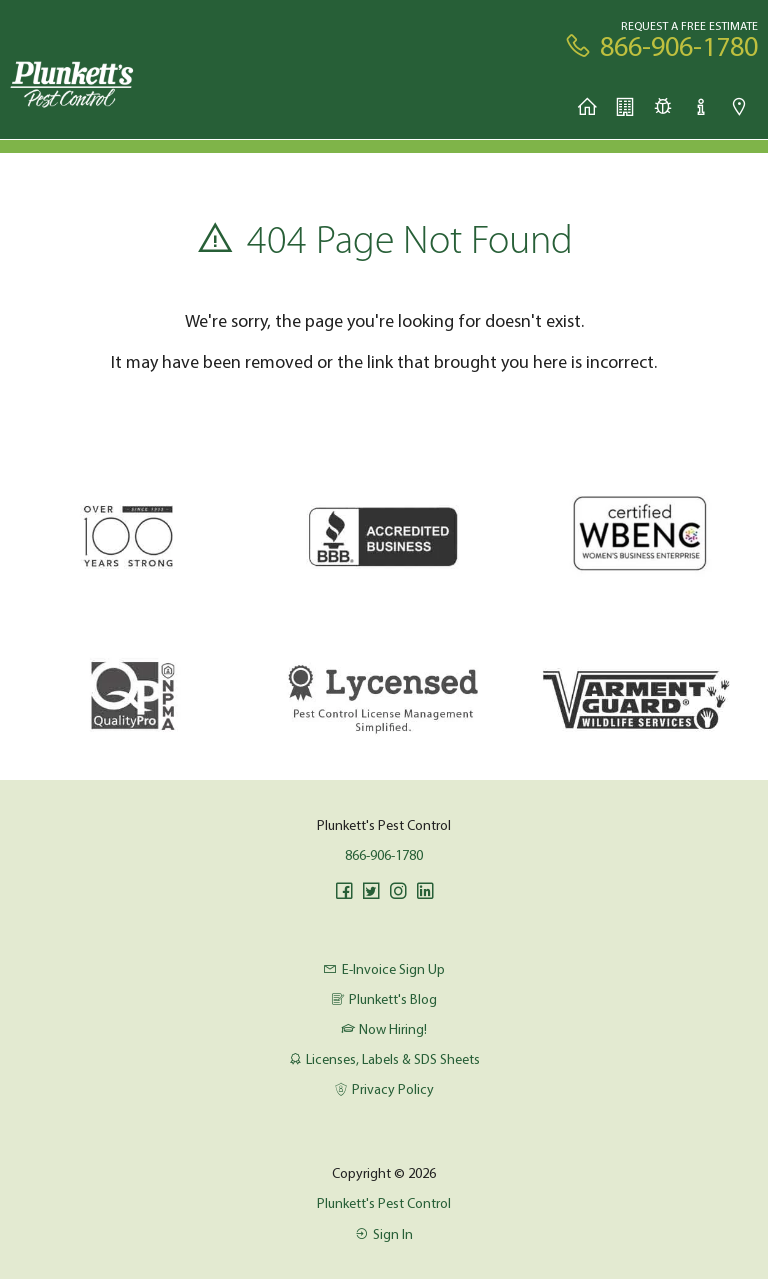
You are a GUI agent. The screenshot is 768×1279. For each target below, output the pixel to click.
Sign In (384, 1234)
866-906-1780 (384, 855)
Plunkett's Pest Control (384, 1203)
